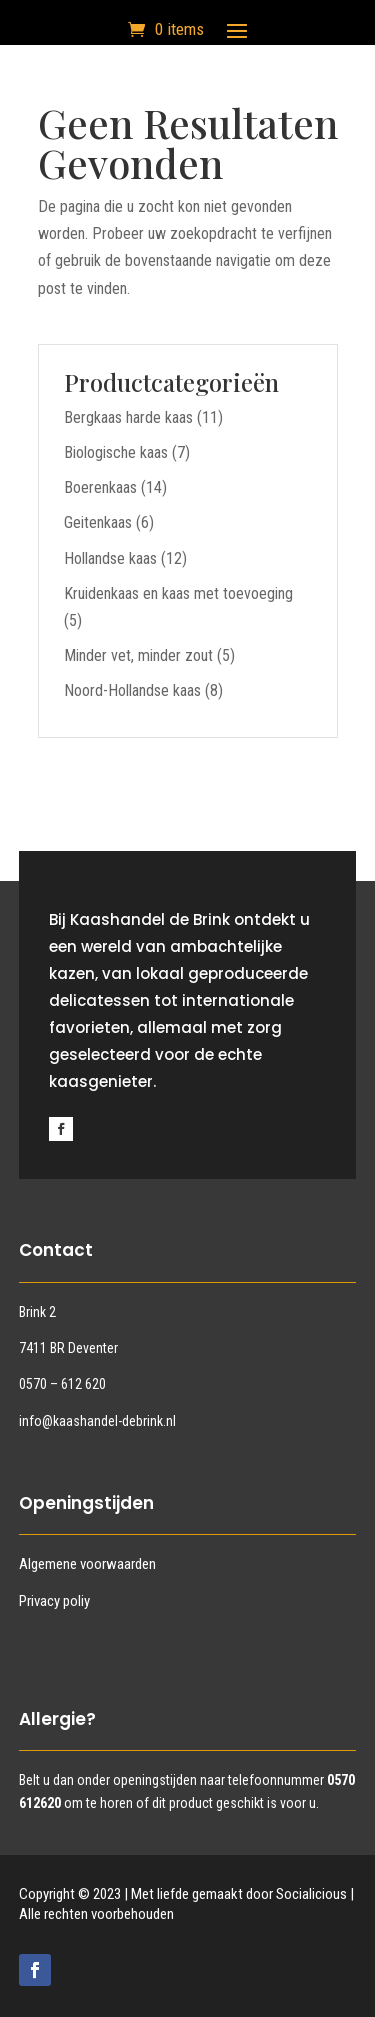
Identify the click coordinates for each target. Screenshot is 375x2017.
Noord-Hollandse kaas (132, 690)
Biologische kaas (116, 452)
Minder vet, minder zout (138, 655)
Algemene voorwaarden (87, 1564)
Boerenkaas (100, 487)
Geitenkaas (98, 522)
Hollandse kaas (110, 558)
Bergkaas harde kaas (128, 417)
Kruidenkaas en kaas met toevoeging (178, 593)
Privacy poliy (54, 1601)
